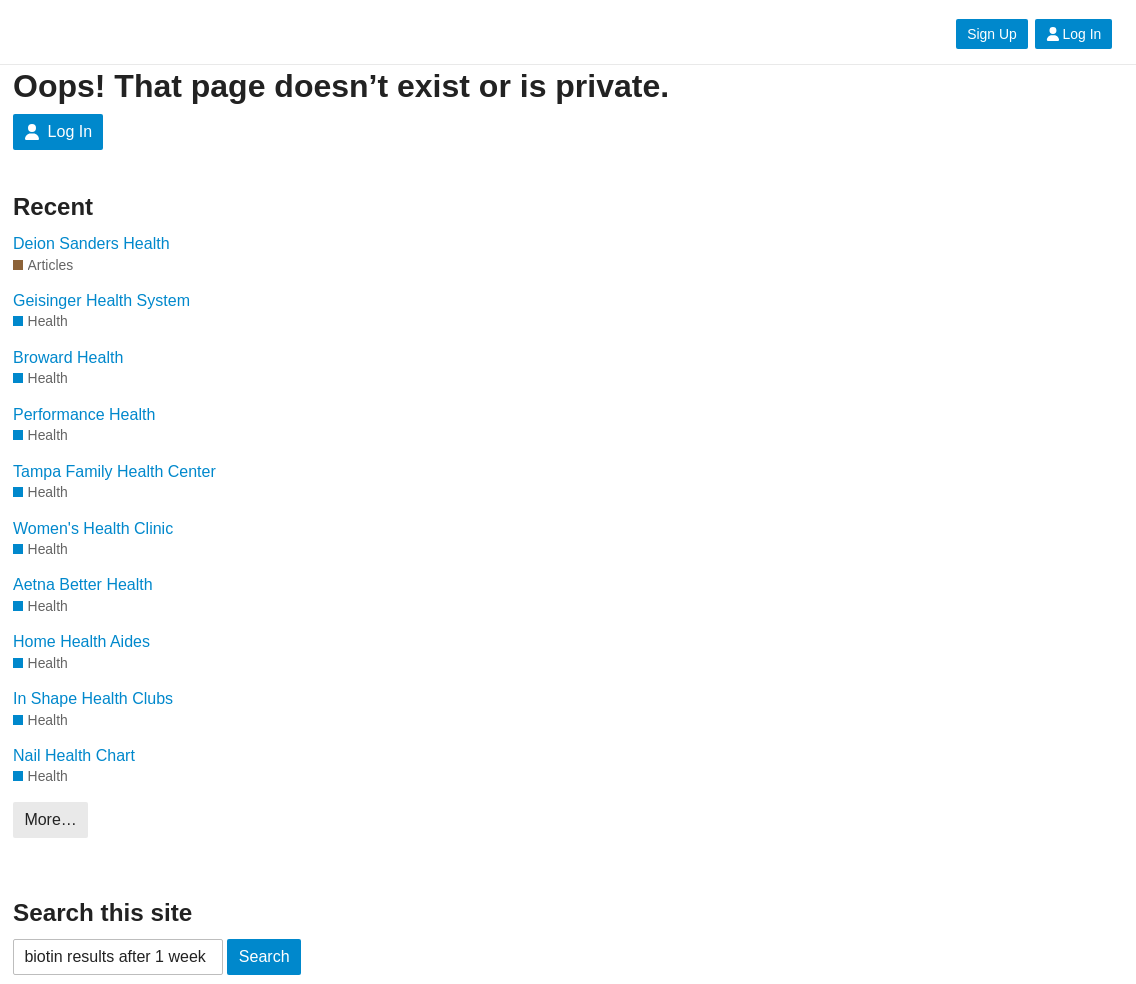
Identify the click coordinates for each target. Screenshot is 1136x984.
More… (50, 819)
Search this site (102, 912)
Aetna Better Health (83, 584)
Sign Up (991, 34)
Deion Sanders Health (91, 243)
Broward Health (68, 357)
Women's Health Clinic (93, 528)
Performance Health (84, 414)
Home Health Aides (81, 641)
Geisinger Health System (101, 300)
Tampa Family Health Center (114, 471)
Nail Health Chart (74, 755)
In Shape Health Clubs (93, 698)
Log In (1074, 34)
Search (264, 956)
